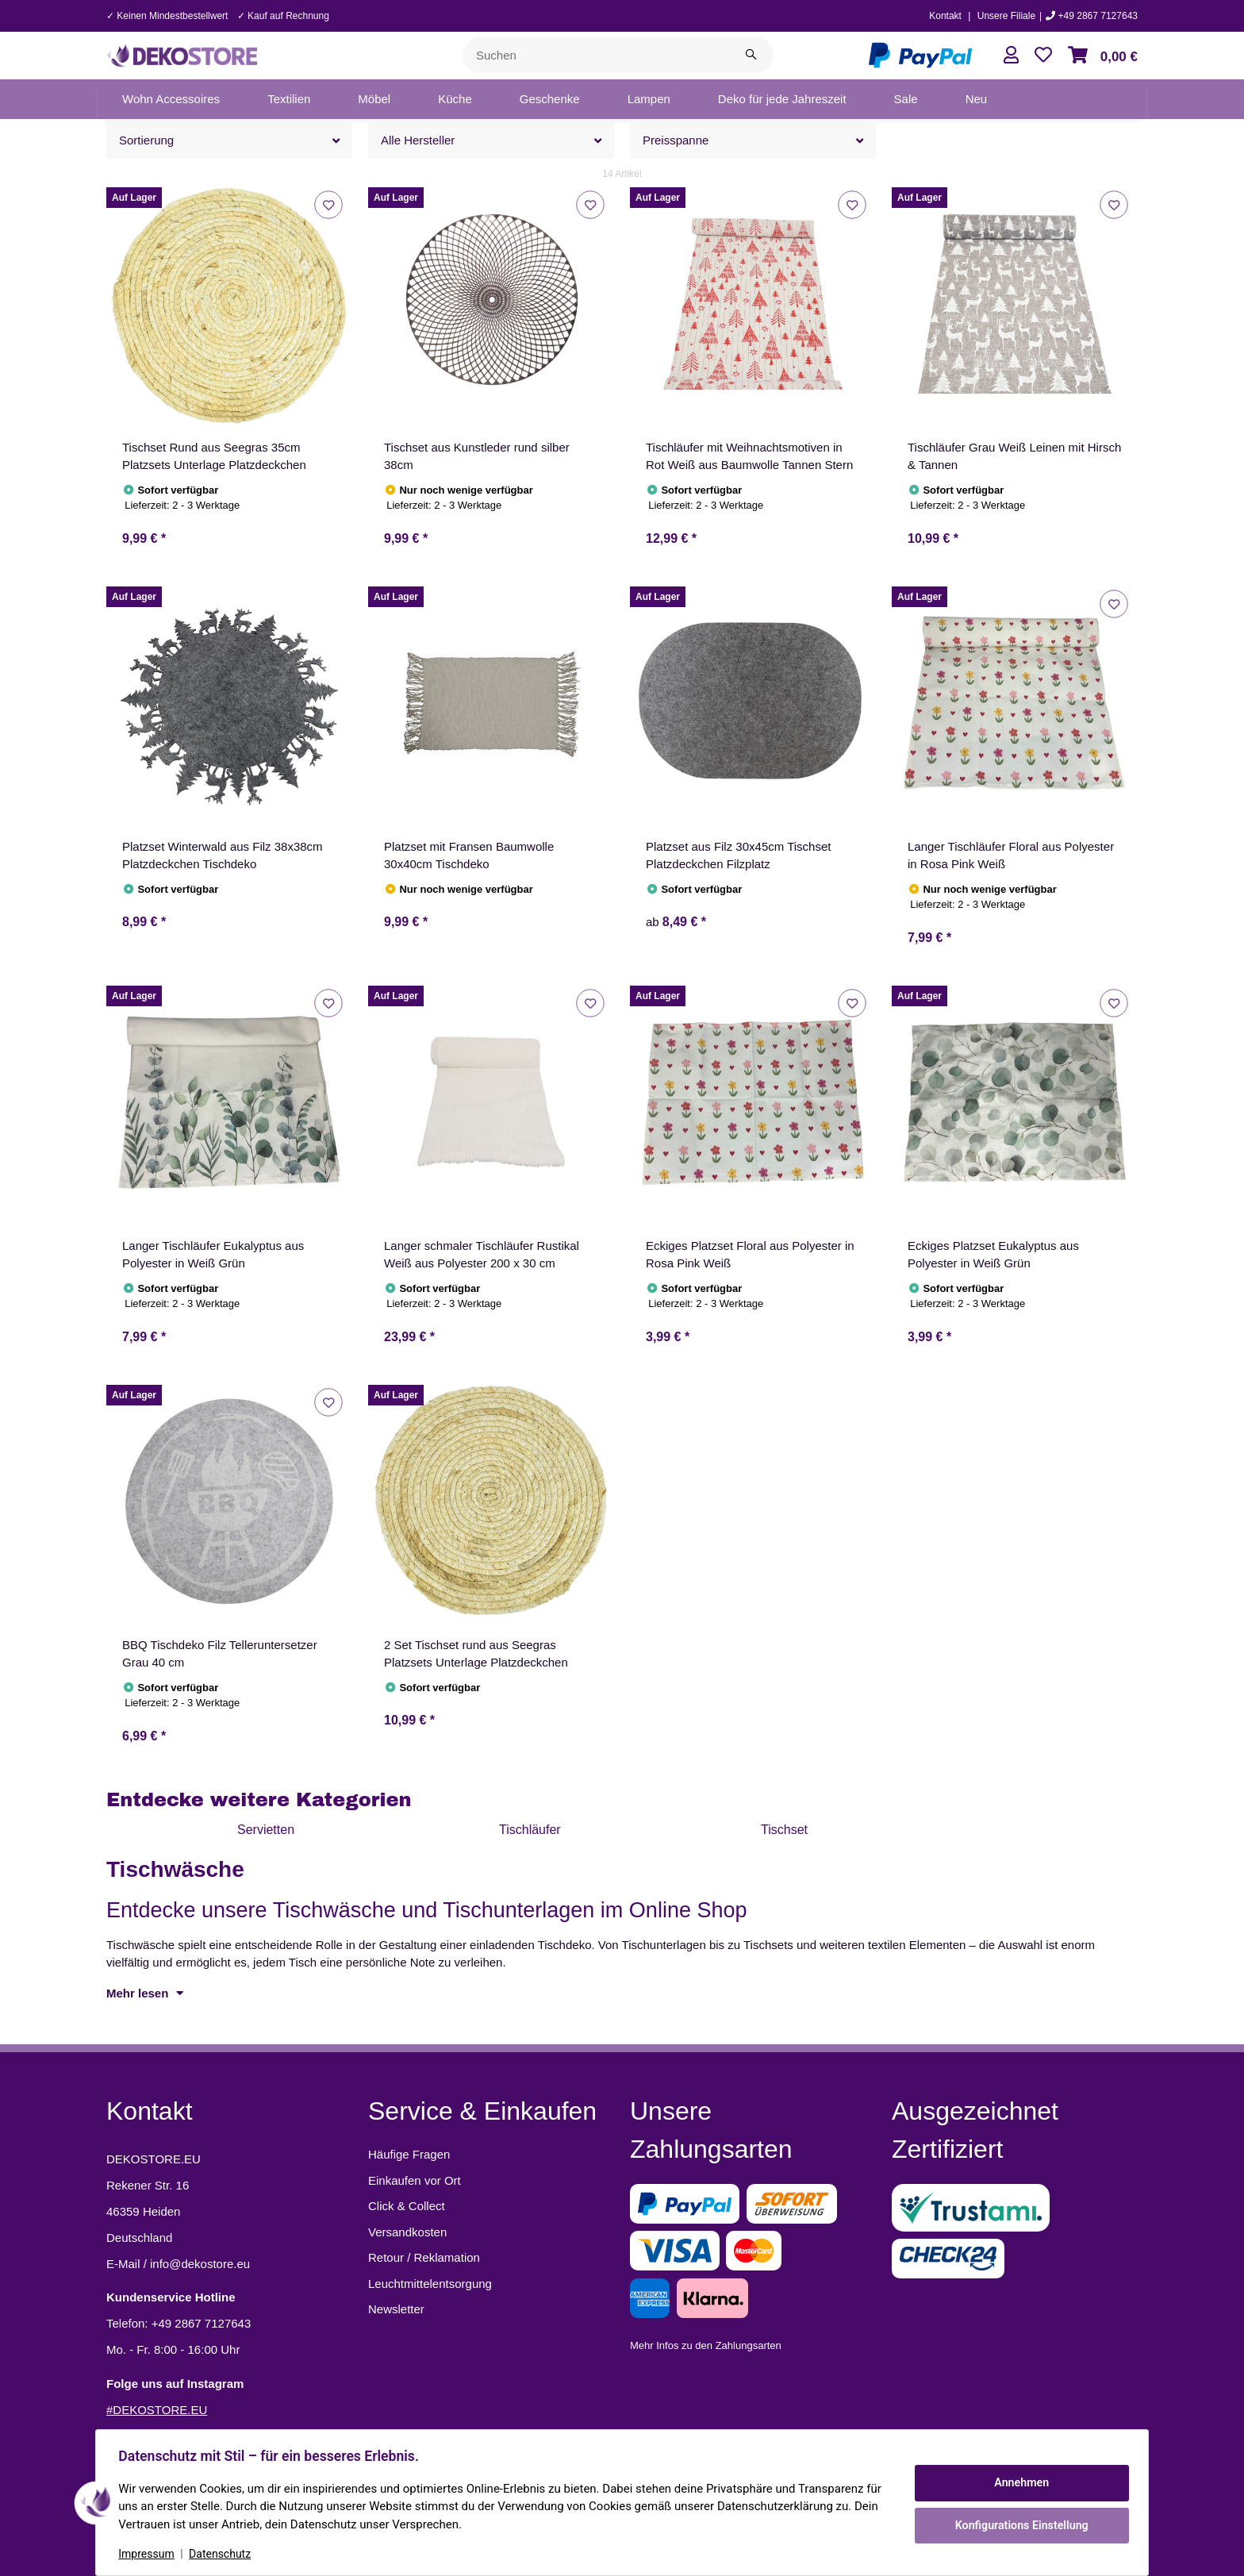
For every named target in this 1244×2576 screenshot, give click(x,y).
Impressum (149, 2553)
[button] (1011, 55)
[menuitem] (171, 99)
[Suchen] (596, 55)
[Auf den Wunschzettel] (328, 204)
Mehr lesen (144, 1993)
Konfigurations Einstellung (1018, 2524)
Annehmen (1019, 2483)
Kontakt (945, 15)
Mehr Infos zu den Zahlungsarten (705, 2345)
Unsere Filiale (1006, 15)
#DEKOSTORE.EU (156, 2409)
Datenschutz (223, 2553)
